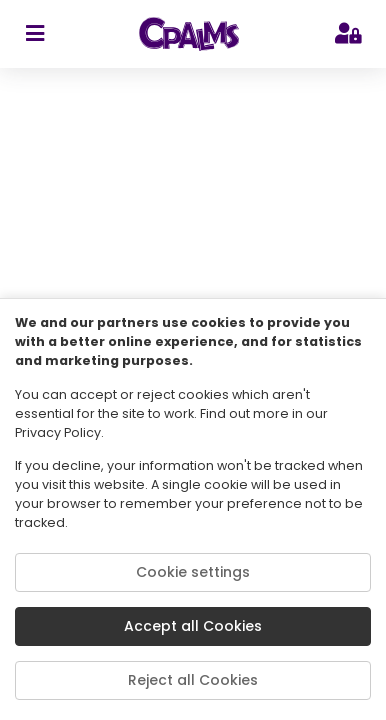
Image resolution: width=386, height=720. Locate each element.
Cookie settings (193, 572)
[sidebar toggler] (34, 34)
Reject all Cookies (193, 680)
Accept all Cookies (193, 626)
